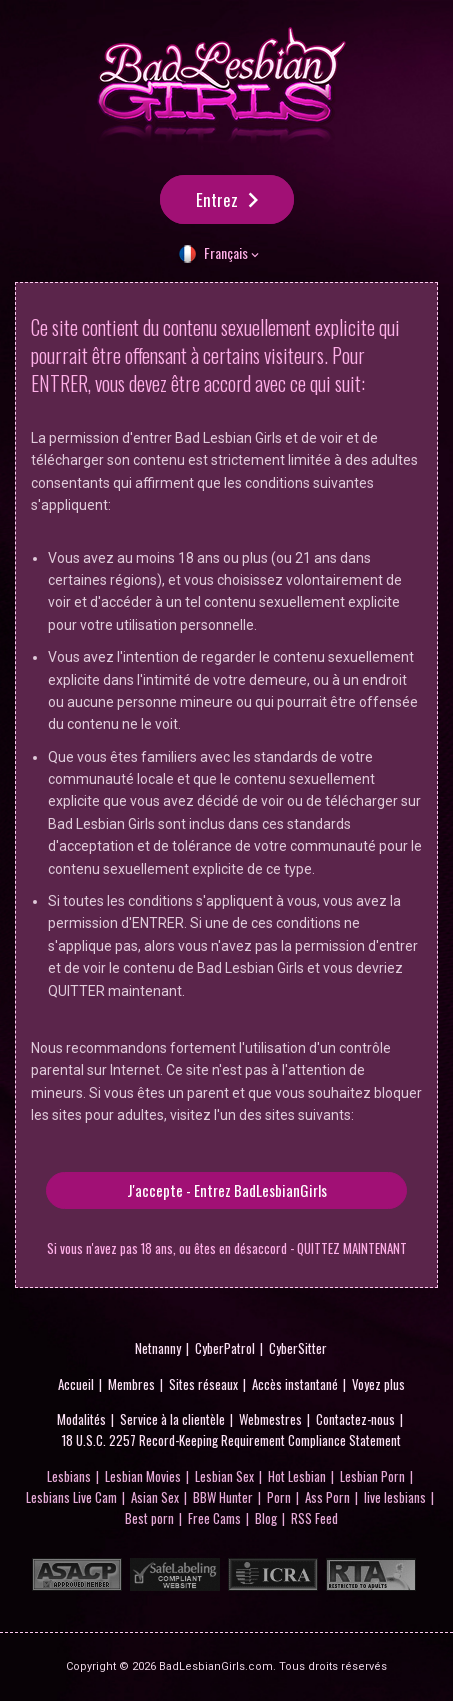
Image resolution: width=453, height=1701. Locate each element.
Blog (266, 1518)
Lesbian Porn (372, 1476)
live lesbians (395, 1497)
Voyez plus (378, 1384)
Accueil (76, 1384)
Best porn (149, 1518)
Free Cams (214, 1518)
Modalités (81, 1419)
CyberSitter (298, 1348)
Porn (279, 1497)
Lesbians (69, 1476)
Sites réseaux (203, 1384)
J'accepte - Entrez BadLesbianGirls (227, 1190)
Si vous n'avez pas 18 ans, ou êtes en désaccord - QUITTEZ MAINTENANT (227, 1248)
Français (226, 252)
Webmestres (270, 1419)
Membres (131, 1384)
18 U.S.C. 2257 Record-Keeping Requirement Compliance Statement (231, 1440)
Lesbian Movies (143, 1476)
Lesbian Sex (224, 1476)
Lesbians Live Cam (71, 1497)
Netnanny (158, 1348)
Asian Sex (155, 1497)
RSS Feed (314, 1518)
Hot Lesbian (297, 1476)
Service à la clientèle (172, 1419)
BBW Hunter (223, 1497)
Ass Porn (327, 1497)
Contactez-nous (355, 1419)
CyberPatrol (225, 1348)
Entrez (217, 199)
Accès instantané (295, 1384)
